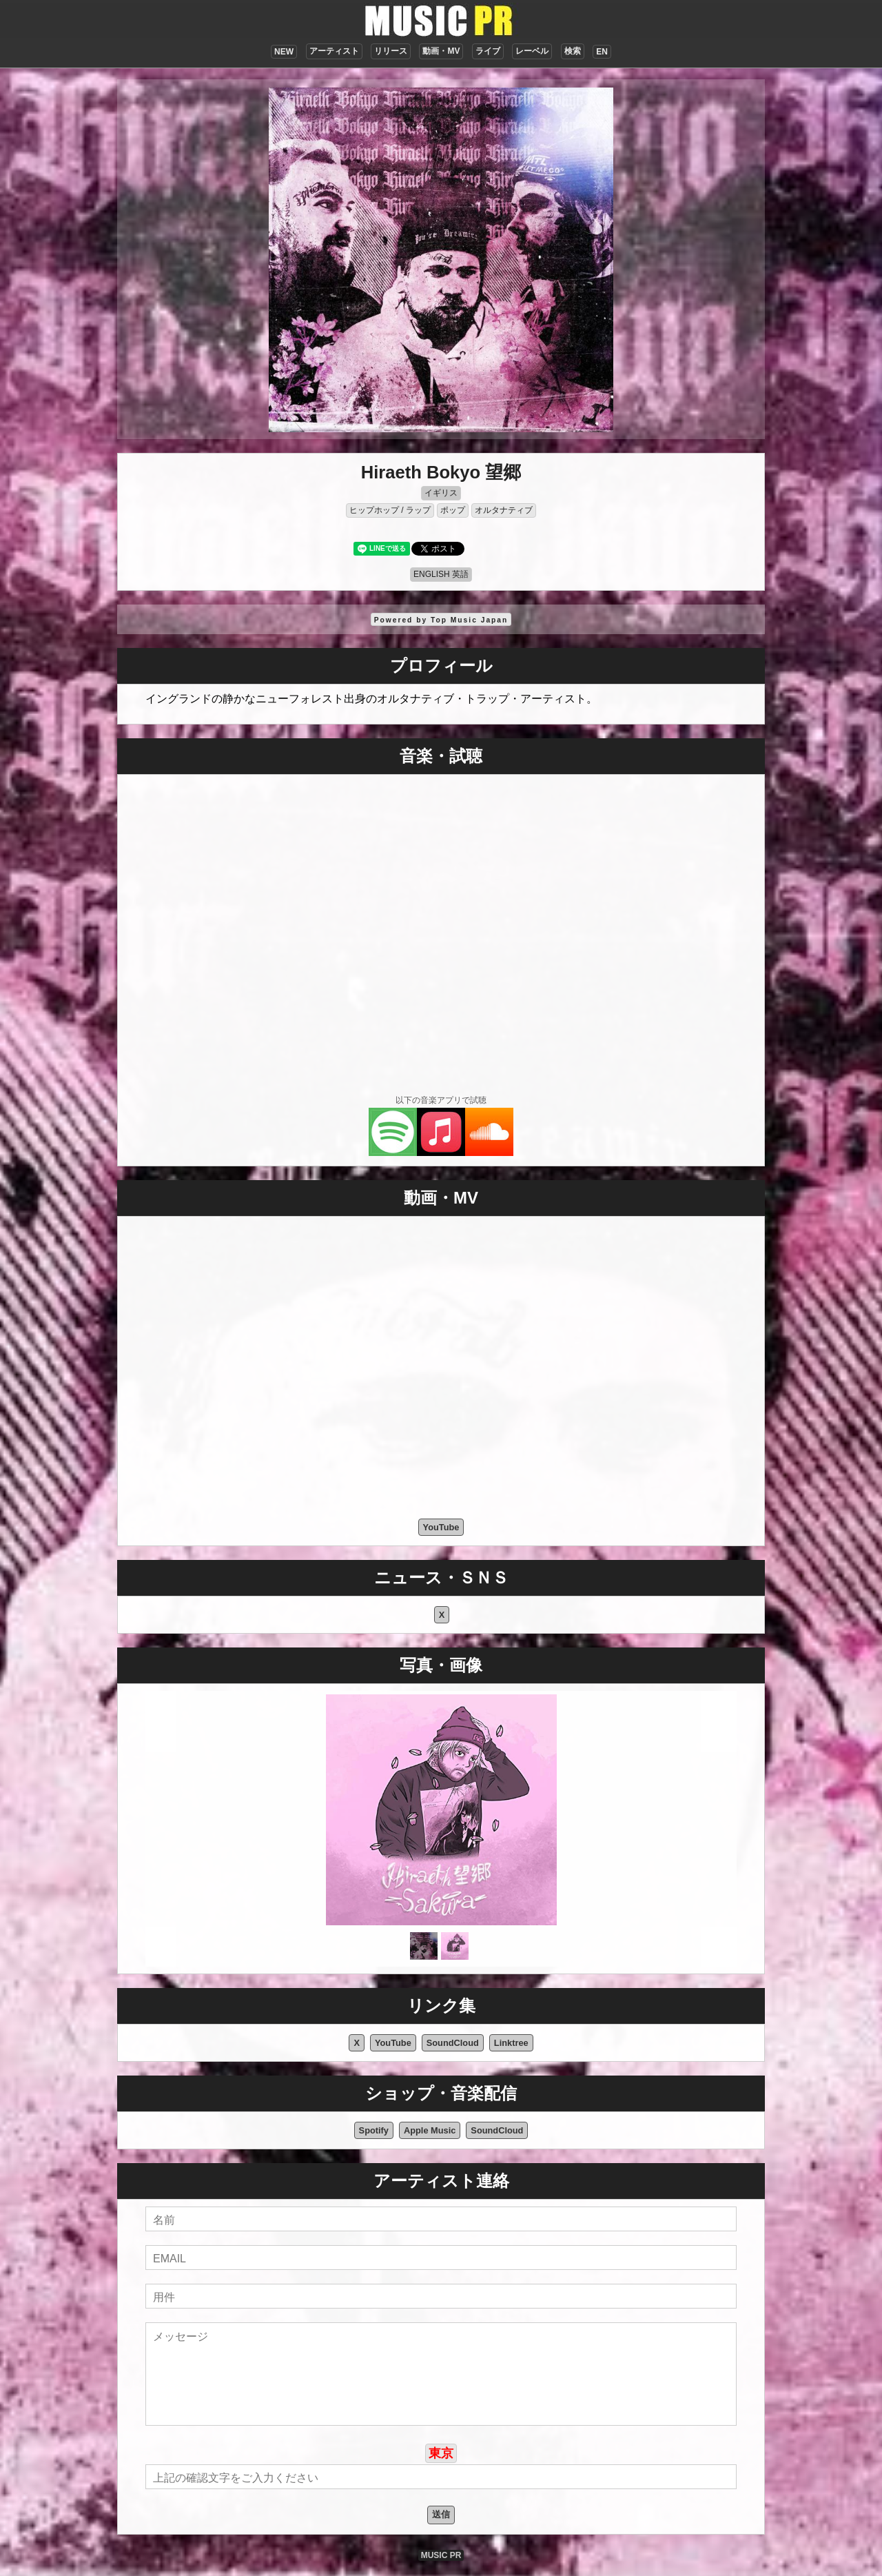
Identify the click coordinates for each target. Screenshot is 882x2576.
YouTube (441, 1527)
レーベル (531, 51)
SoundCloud (453, 2043)
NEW (284, 52)
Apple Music (429, 2130)
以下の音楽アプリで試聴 (441, 1100)
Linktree (511, 2043)
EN (602, 52)
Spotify (374, 2130)
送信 (441, 2514)
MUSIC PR (441, 2555)
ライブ (487, 51)
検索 (572, 51)
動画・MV (441, 51)
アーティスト (334, 51)
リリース (390, 51)
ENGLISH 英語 (441, 574)
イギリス (441, 493)
